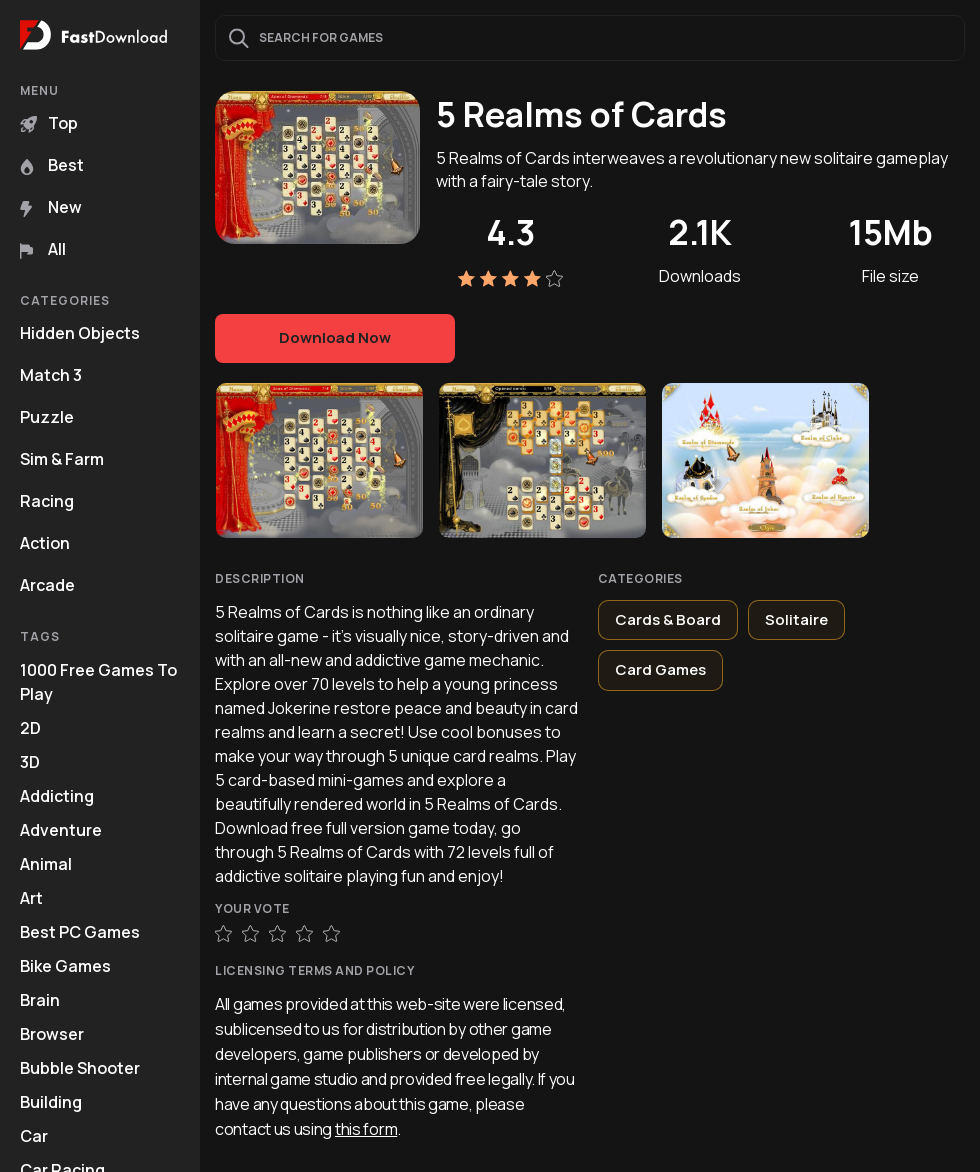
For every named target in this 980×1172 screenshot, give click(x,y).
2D (30, 728)
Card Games (660, 669)
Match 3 (51, 375)
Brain (40, 1000)
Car (34, 1136)
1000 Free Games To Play (98, 682)
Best (52, 165)
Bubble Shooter (80, 1068)
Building (51, 1102)
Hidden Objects (80, 333)
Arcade (47, 585)
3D (30, 762)
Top (49, 123)
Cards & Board (668, 619)
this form (366, 1129)
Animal (46, 864)
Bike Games (65, 966)
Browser (52, 1034)
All (43, 249)
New (51, 207)
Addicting (57, 796)
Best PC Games (80, 932)
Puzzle (47, 417)
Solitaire (796, 619)
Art (31, 898)
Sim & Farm (62, 459)
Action (45, 543)
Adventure (61, 830)
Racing (47, 501)
